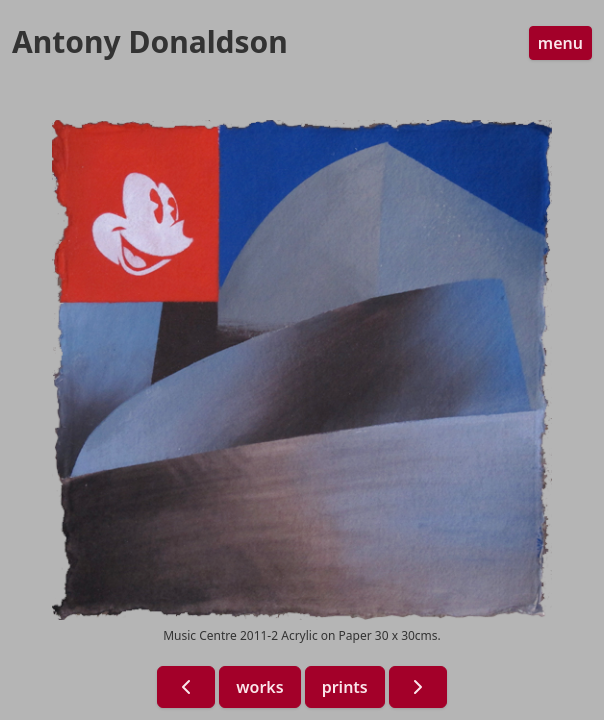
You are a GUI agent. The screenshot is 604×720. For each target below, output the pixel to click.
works (259, 687)
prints (345, 687)
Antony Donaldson (150, 42)
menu (560, 43)
